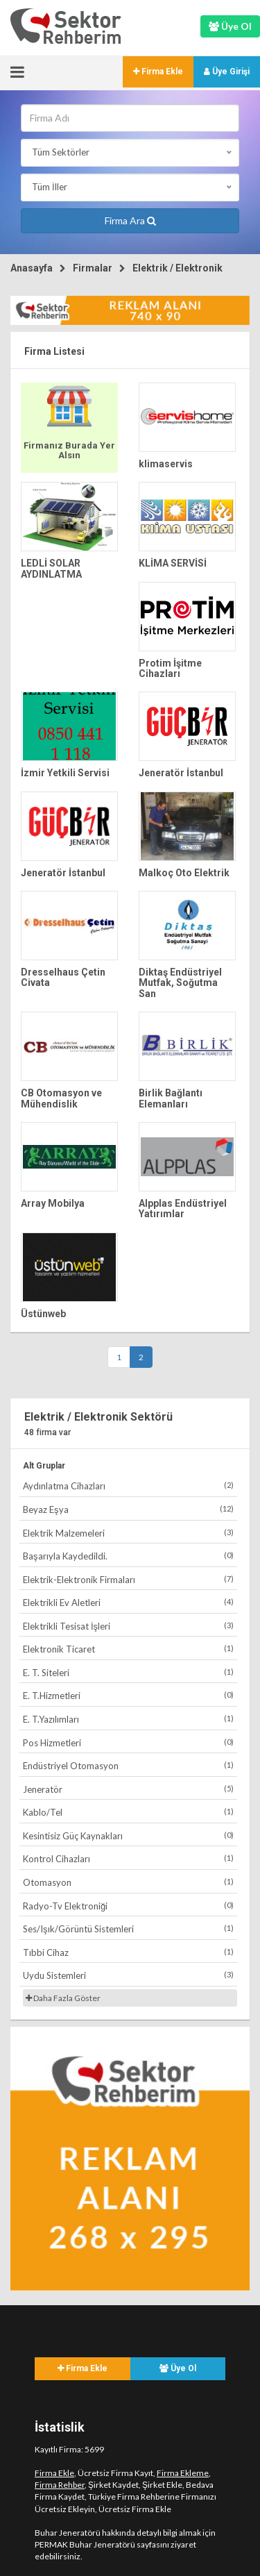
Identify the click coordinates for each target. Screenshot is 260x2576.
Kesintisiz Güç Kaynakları (128, 1835)
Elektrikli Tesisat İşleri (128, 1626)
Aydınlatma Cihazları (128, 1485)
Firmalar (92, 268)
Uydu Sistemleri (128, 1975)
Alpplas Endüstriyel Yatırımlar (183, 1208)
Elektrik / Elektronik (177, 268)
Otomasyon (128, 1882)
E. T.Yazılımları (128, 1719)
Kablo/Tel (128, 1812)
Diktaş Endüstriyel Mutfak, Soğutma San (180, 983)
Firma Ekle (158, 71)
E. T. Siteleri (128, 1672)
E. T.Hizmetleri (128, 1695)
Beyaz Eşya (128, 1509)
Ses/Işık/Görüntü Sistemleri (128, 1928)
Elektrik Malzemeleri (128, 1533)
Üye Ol (177, 2368)
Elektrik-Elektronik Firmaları (128, 1579)
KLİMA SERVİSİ (173, 563)
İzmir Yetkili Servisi (65, 772)
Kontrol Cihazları (128, 1858)
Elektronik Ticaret (128, 1649)
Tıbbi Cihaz (128, 1952)
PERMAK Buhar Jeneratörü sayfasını (102, 2544)
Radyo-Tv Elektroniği (128, 1906)
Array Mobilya (53, 1203)
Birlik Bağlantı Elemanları (170, 1098)
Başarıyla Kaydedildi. (128, 1556)
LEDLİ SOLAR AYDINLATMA (51, 568)
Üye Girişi (227, 71)
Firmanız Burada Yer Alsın (69, 450)
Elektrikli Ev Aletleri (128, 1602)
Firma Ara (130, 220)
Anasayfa (31, 268)
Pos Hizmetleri (128, 1742)
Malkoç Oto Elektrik (184, 872)
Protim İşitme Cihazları (170, 668)
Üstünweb (43, 1313)
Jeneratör (128, 1789)
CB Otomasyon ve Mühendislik (61, 1098)
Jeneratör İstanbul (181, 772)
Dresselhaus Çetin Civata (63, 977)
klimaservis (166, 463)
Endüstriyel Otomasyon (128, 1765)
